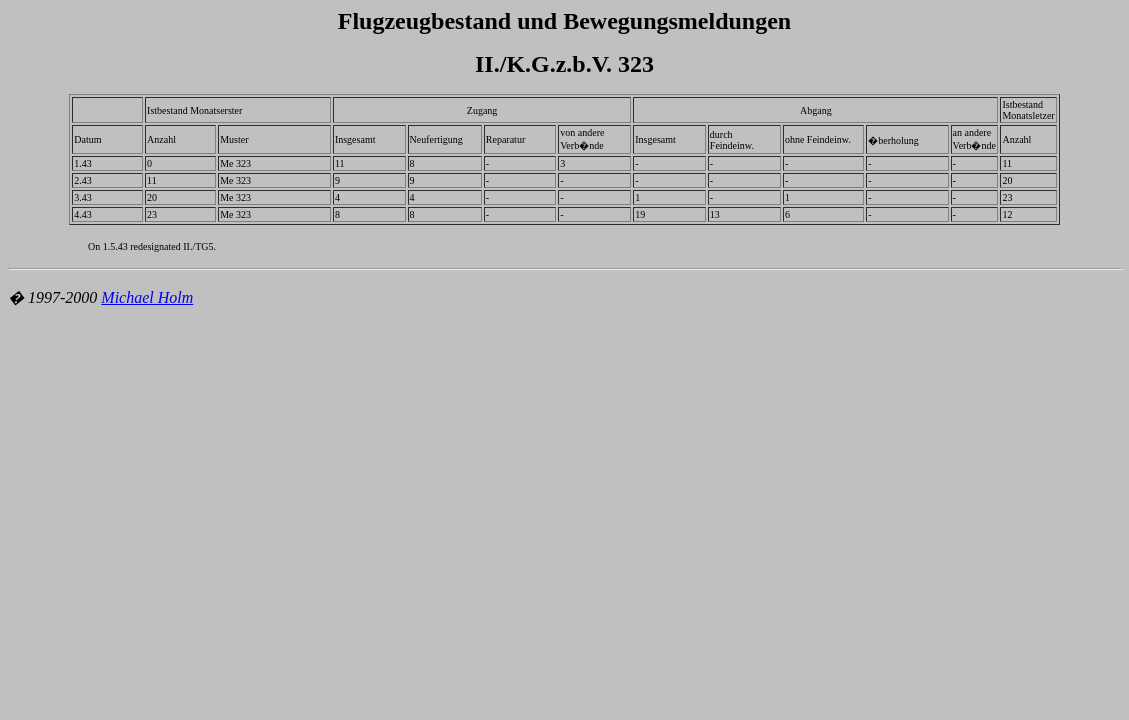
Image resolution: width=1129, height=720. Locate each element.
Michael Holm (147, 297)
